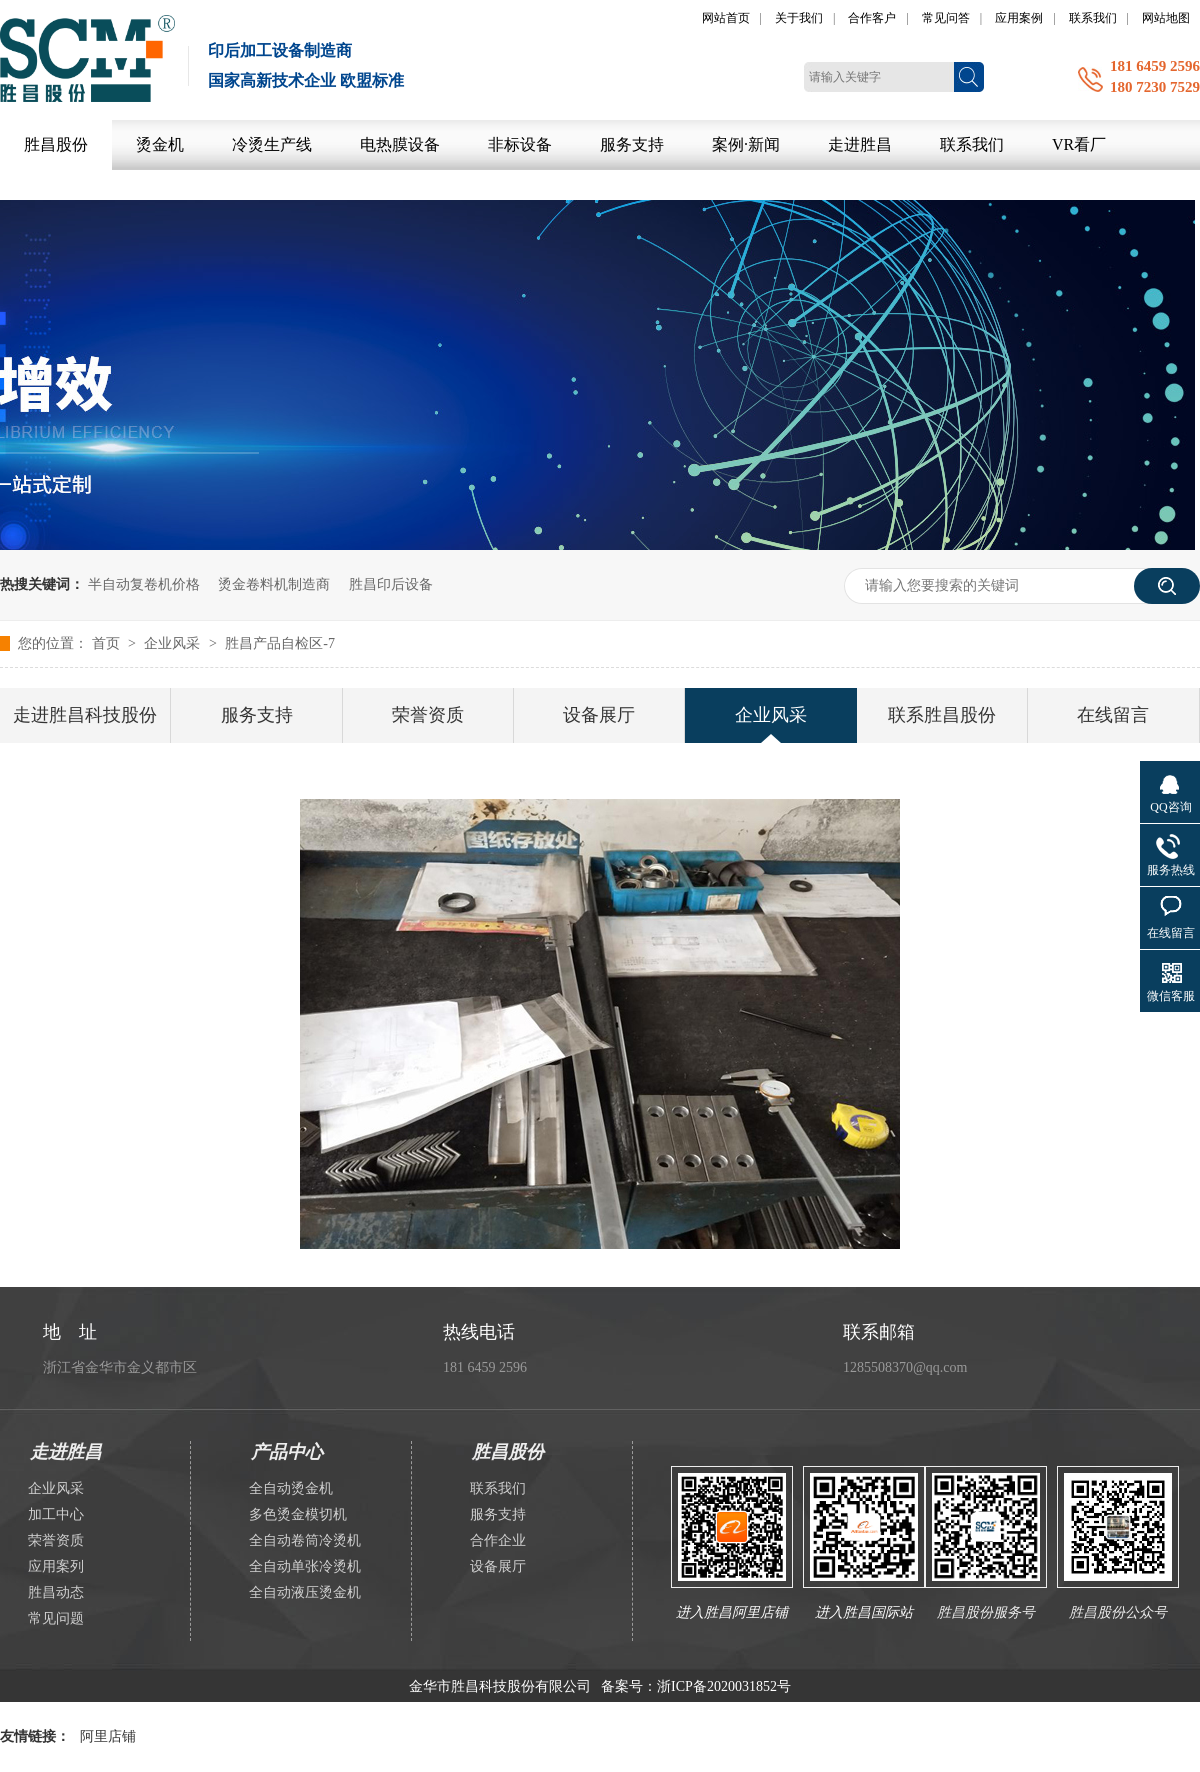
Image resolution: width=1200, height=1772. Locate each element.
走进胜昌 (860, 144)
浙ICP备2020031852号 (724, 1686)
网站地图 (1166, 18)
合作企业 (498, 1540)
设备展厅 (599, 715)
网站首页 (726, 18)
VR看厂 (1079, 144)
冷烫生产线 (272, 144)
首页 (108, 643)
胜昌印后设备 (391, 584)
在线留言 (1113, 715)
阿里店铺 (108, 1736)
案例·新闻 (746, 144)
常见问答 (946, 18)
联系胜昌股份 (942, 715)
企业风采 (174, 643)
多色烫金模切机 (298, 1514)
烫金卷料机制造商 (274, 584)
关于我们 (799, 18)
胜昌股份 (56, 144)
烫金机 (160, 144)
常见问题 (56, 1618)
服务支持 (632, 144)
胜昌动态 (56, 1592)
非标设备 (520, 144)
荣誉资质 (428, 715)
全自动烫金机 (291, 1488)
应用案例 (1019, 18)
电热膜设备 (400, 144)
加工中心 (56, 1514)
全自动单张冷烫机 (305, 1566)
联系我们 (1093, 18)
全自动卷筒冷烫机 (305, 1540)
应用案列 (56, 1566)
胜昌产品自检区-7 (280, 643)
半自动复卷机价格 (144, 584)
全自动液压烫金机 (305, 1592)
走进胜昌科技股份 (85, 715)
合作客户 (872, 18)
